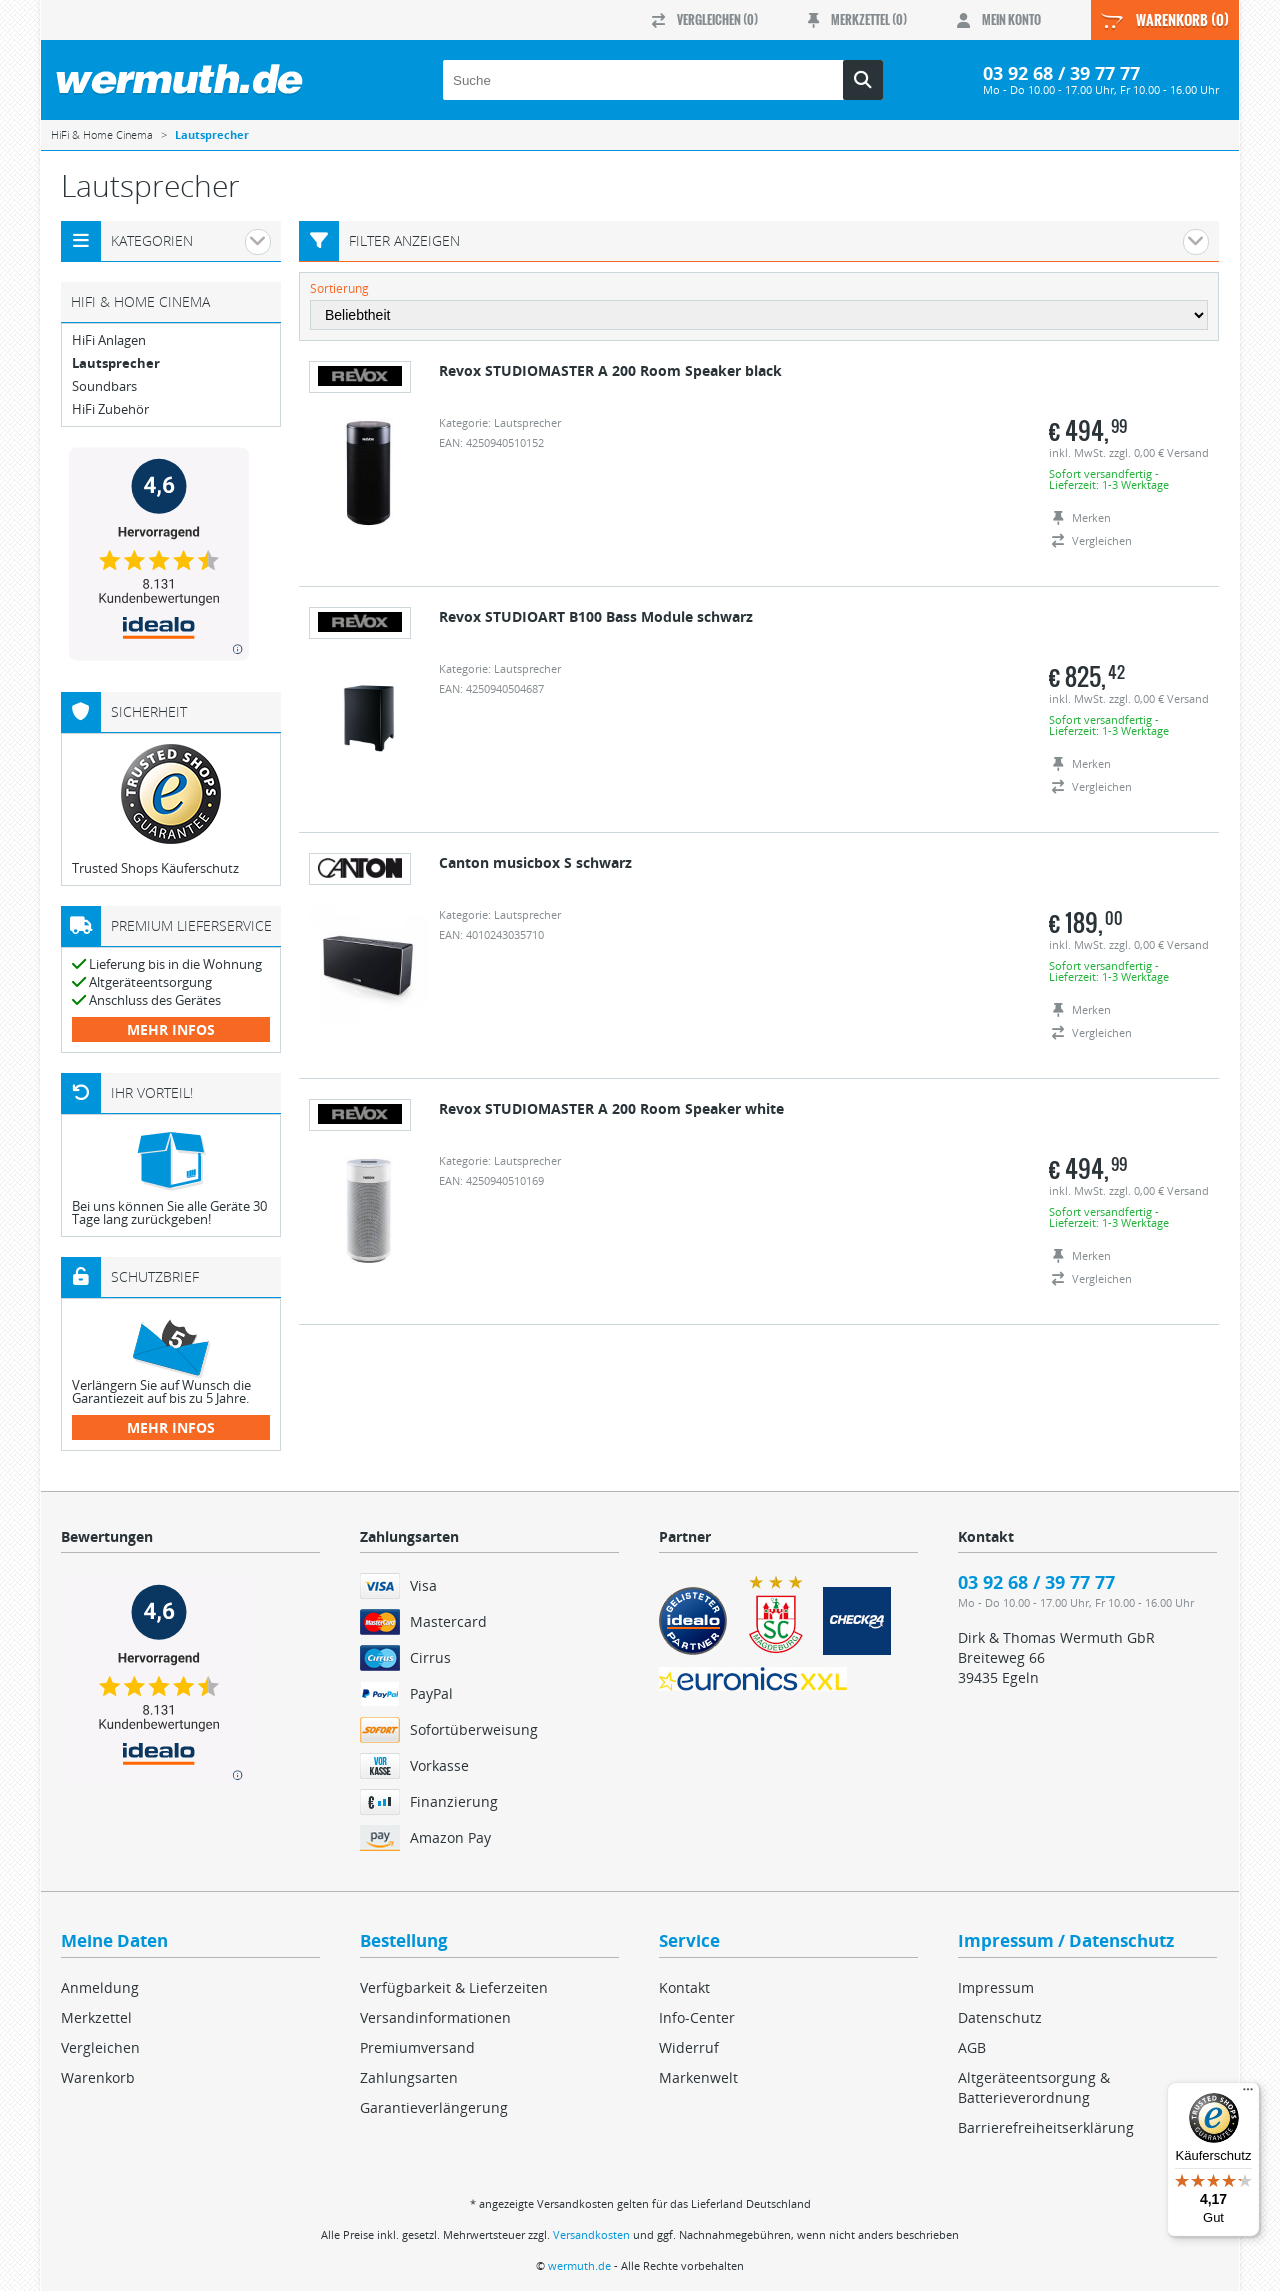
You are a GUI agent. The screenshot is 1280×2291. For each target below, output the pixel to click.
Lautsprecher (116, 363)
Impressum (996, 1987)
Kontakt (684, 1987)
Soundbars (104, 386)
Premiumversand (417, 2047)
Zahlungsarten (409, 2077)
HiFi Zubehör (110, 409)
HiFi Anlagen (109, 340)
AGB (972, 2047)
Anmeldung (100, 1987)
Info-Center (697, 2017)
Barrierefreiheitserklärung (1046, 2127)
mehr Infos (171, 1029)
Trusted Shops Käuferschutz (155, 868)
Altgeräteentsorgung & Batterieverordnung (1034, 2087)
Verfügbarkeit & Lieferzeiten (454, 1987)
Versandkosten (591, 2234)
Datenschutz (1000, 2017)
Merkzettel (96, 2017)
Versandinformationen (435, 2017)
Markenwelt (698, 2077)
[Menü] (1248, 2094)
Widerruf (689, 2047)
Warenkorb (98, 2077)
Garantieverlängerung (434, 2107)
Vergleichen (100, 2047)
